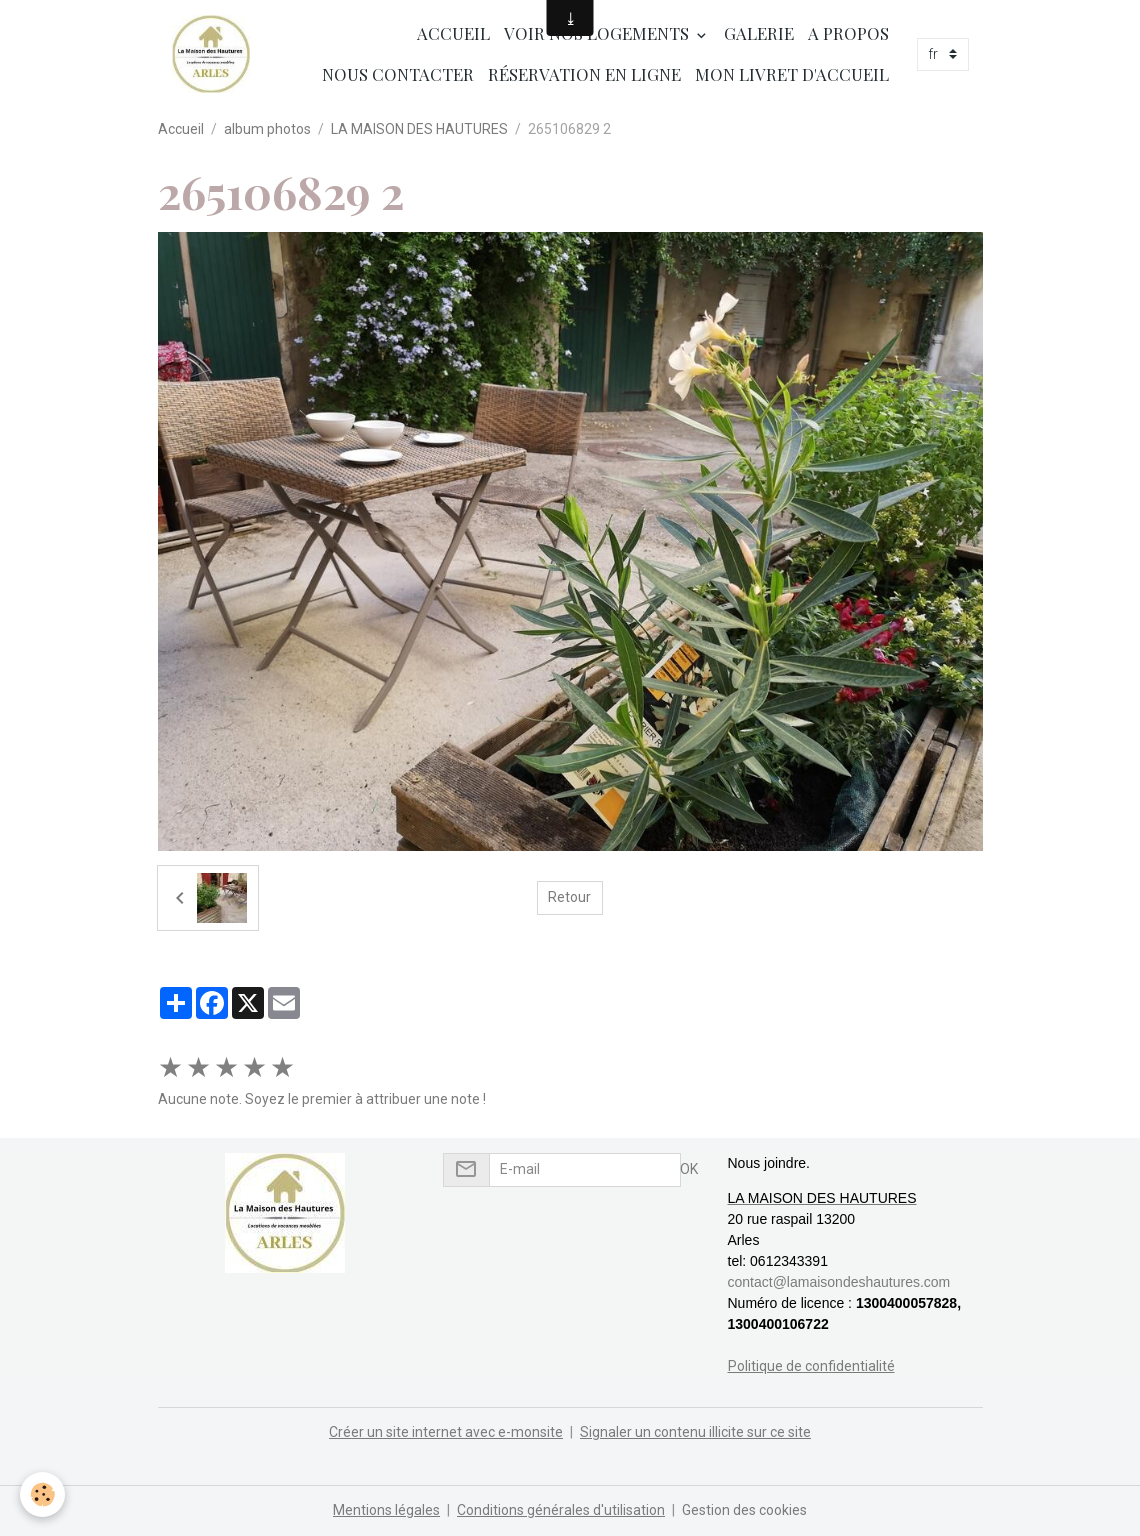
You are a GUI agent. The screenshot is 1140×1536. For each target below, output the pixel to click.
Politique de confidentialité (811, 1366)
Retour (569, 897)
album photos (267, 129)
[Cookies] (42, 1494)
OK (689, 1169)
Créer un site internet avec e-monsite (446, 1432)
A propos (848, 33)
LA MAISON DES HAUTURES (419, 129)
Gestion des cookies (744, 1510)
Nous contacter (398, 74)
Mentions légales (386, 1510)
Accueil (452, 33)
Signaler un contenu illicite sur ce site (695, 1432)
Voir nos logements (598, 33)
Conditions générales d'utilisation (561, 1510)
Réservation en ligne (584, 74)
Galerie (759, 33)
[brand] (211, 54)
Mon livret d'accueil (792, 74)
